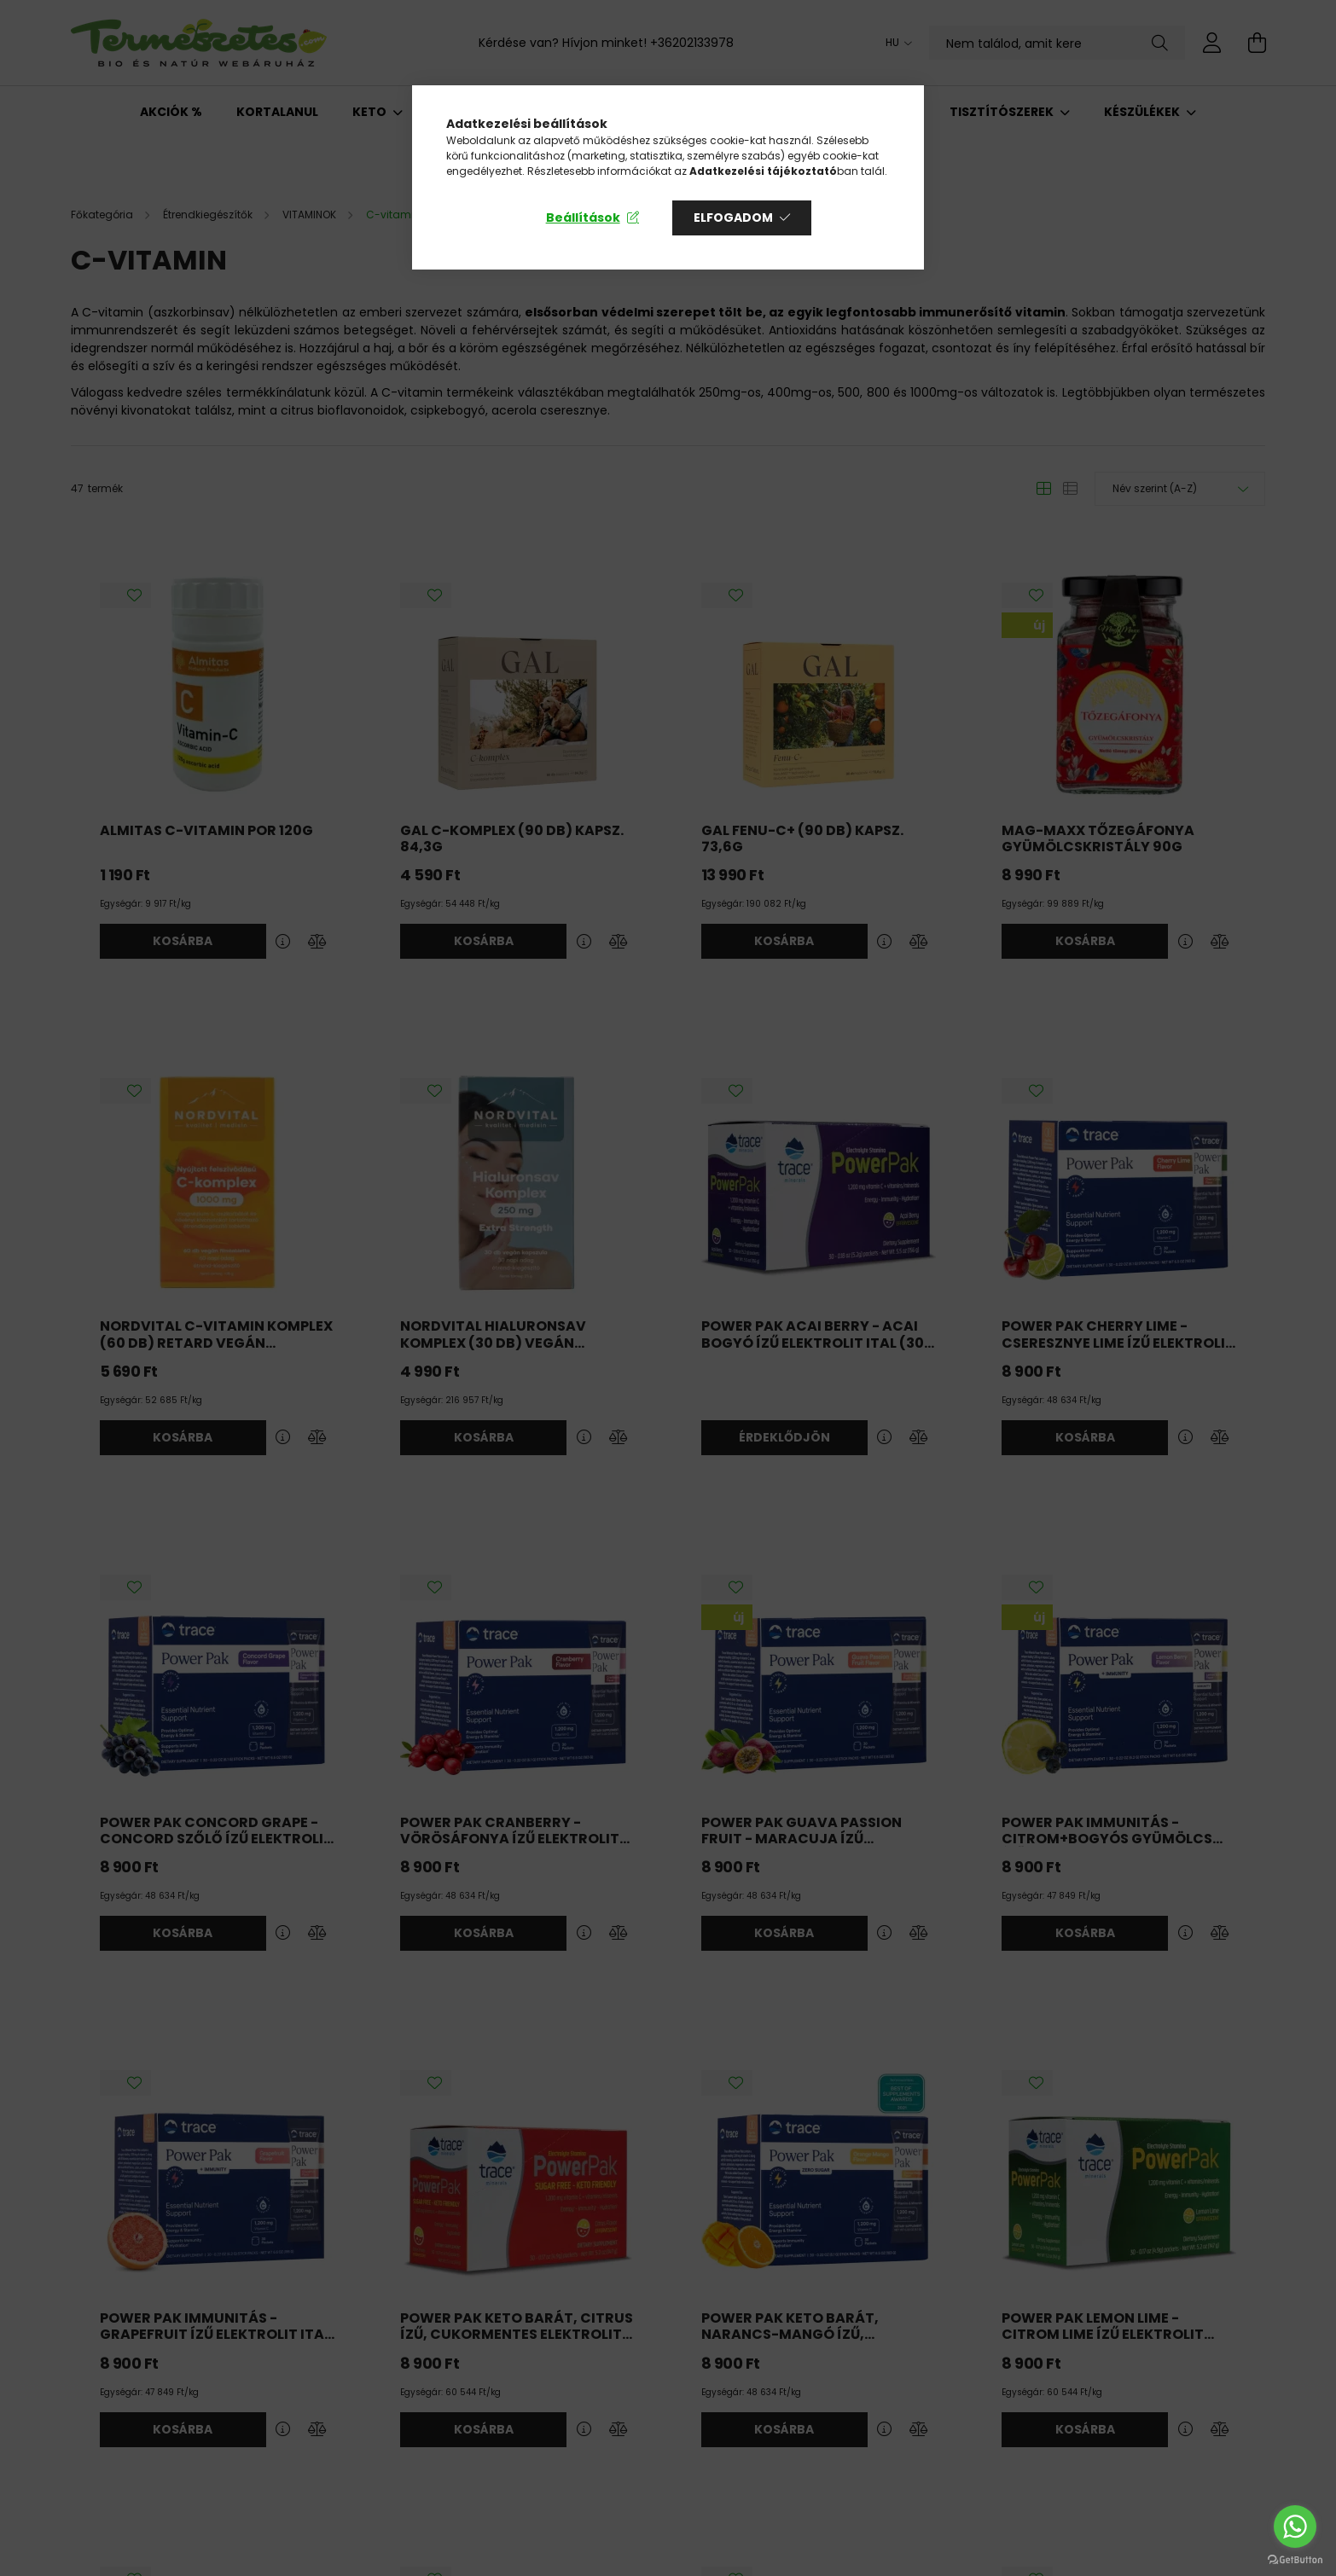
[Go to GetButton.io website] (1295, 2559)
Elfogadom (733, 217)
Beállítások (583, 217)
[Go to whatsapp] (1295, 2526)
